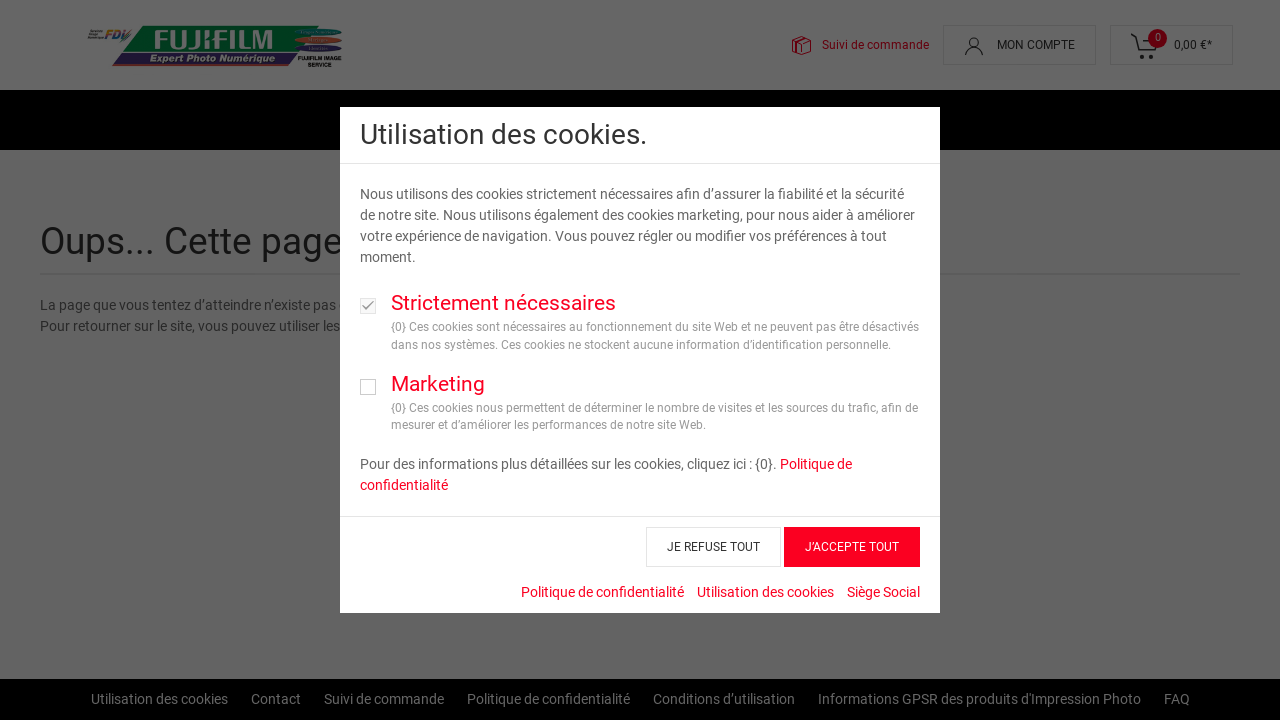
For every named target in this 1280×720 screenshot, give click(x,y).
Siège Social (883, 592)
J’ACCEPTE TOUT (852, 547)
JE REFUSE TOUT (713, 547)
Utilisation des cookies (765, 592)
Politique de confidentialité (602, 592)
